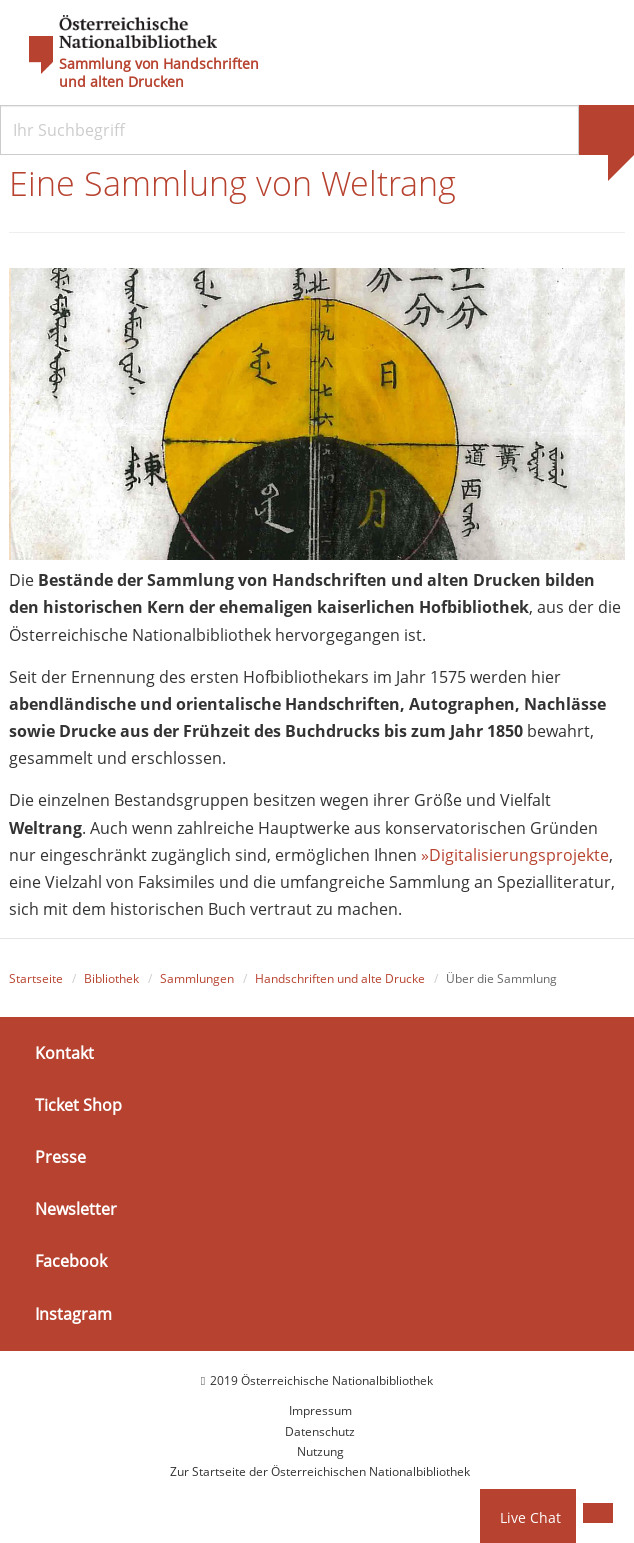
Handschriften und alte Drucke (340, 978)
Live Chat (530, 1517)
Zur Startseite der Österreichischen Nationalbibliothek (320, 1471)
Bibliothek (111, 978)
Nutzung (320, 1451)
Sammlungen (197, 978)
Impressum (320, 1410)
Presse (60, 1157)
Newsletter (76, 1209)
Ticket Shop (78, 1105)
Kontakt (64, 1052)
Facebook (71, 1261)
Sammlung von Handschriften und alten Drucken (159, 73)
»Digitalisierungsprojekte (515, 855)
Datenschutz (320, 1431)
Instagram (73, 1313)
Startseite (36, 978)
